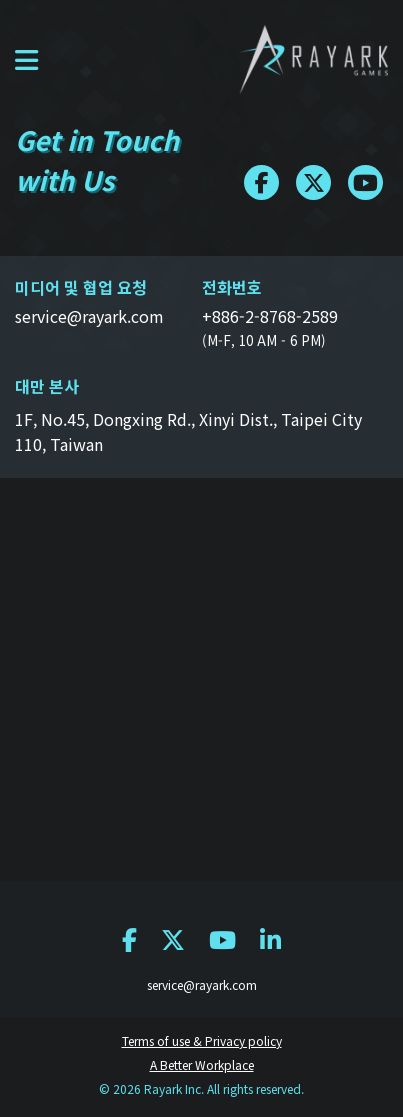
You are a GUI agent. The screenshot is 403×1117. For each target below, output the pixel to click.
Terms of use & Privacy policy (202, 1040)
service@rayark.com (202, 984)
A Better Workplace (202, 1064)
